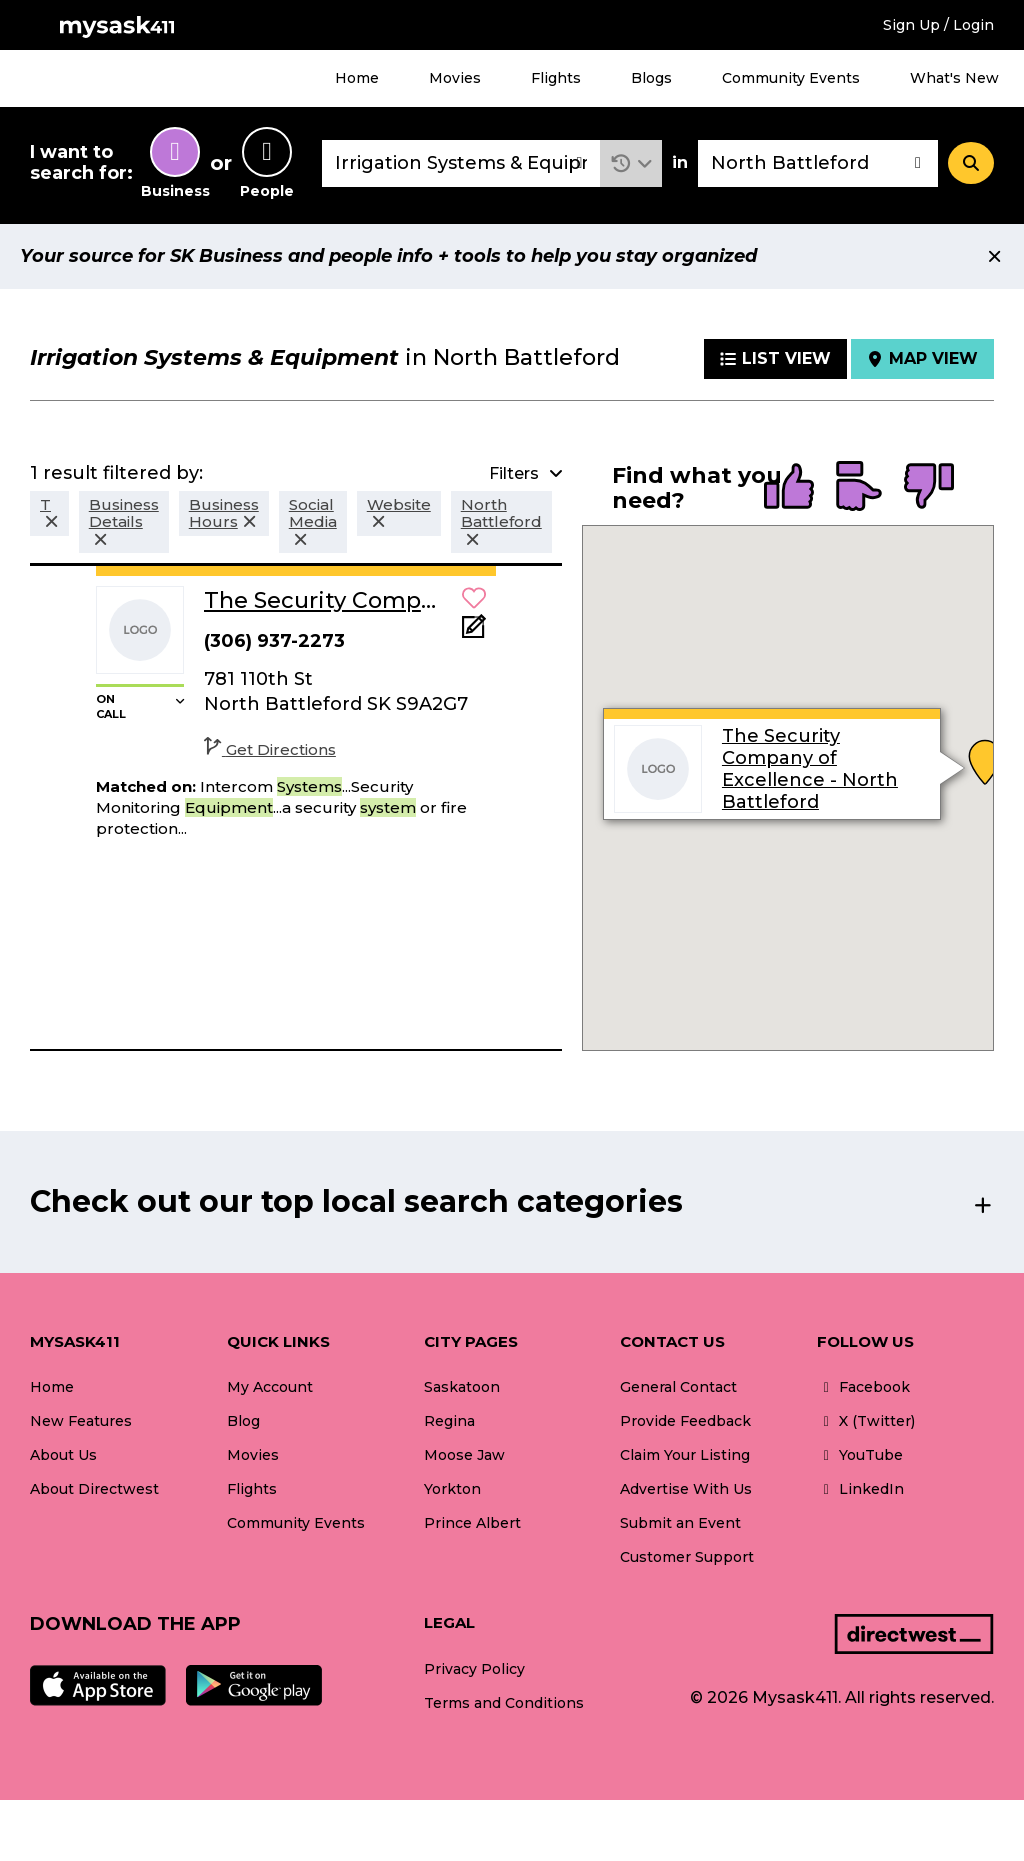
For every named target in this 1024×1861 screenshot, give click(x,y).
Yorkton (452, 1489)
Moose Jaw (464, 1455)
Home (357, 78)
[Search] (971, 163)
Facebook (863, 1387)
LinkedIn (860, 1489)
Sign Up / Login (938, 25)
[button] (631, 163)
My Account (270, 1387)
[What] (461, 163)
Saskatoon (462, 1387)
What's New (954, 78)
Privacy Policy (474, 1669)
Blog (243, 1421)
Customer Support (687, 1557)
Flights (556, 78)
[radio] (789, 488)
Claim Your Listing (685, 1455)
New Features (81, 1421)
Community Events (791, 78)
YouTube (860, 1455)
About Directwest (94, 1489)
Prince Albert (472, 1523)
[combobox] (461, 163)
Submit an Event (680, 1523)
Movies (455, 78)
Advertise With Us (686, 1489)
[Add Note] (474, 632)
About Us (63, 1455)
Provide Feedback (685, 1421)
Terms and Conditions (504, 1703)
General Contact (678, 1387)
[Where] (818, 163)
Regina (449, 1421)
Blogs (651, 78)
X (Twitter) (866, 1421)
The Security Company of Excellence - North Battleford (810, 769)
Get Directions (270, 749)
